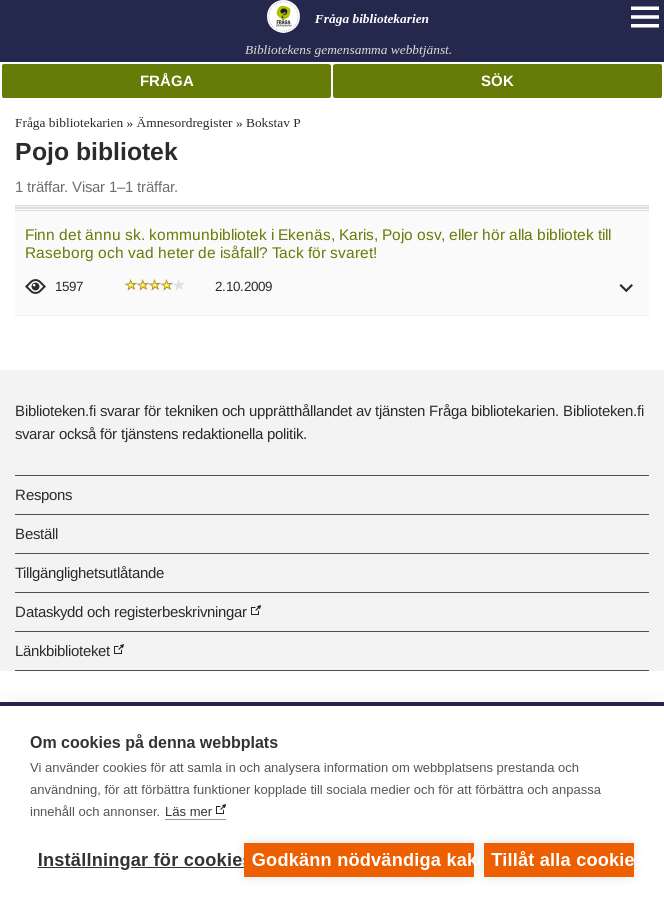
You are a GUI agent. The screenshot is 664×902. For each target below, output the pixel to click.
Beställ (36, 533)
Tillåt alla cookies (562, 860)
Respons (43, 494)
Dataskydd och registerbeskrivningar (131, 611)
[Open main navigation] (645, 17)
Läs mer (188, 811)
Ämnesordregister (185, 122)
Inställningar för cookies (136, 860)
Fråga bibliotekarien (69, 122)
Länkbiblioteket (62, 650)
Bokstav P (273, 122)
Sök (497, 80)
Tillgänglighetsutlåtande (89, 572)
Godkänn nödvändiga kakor (363, 860)
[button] (627, 294)
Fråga (167, 80)
